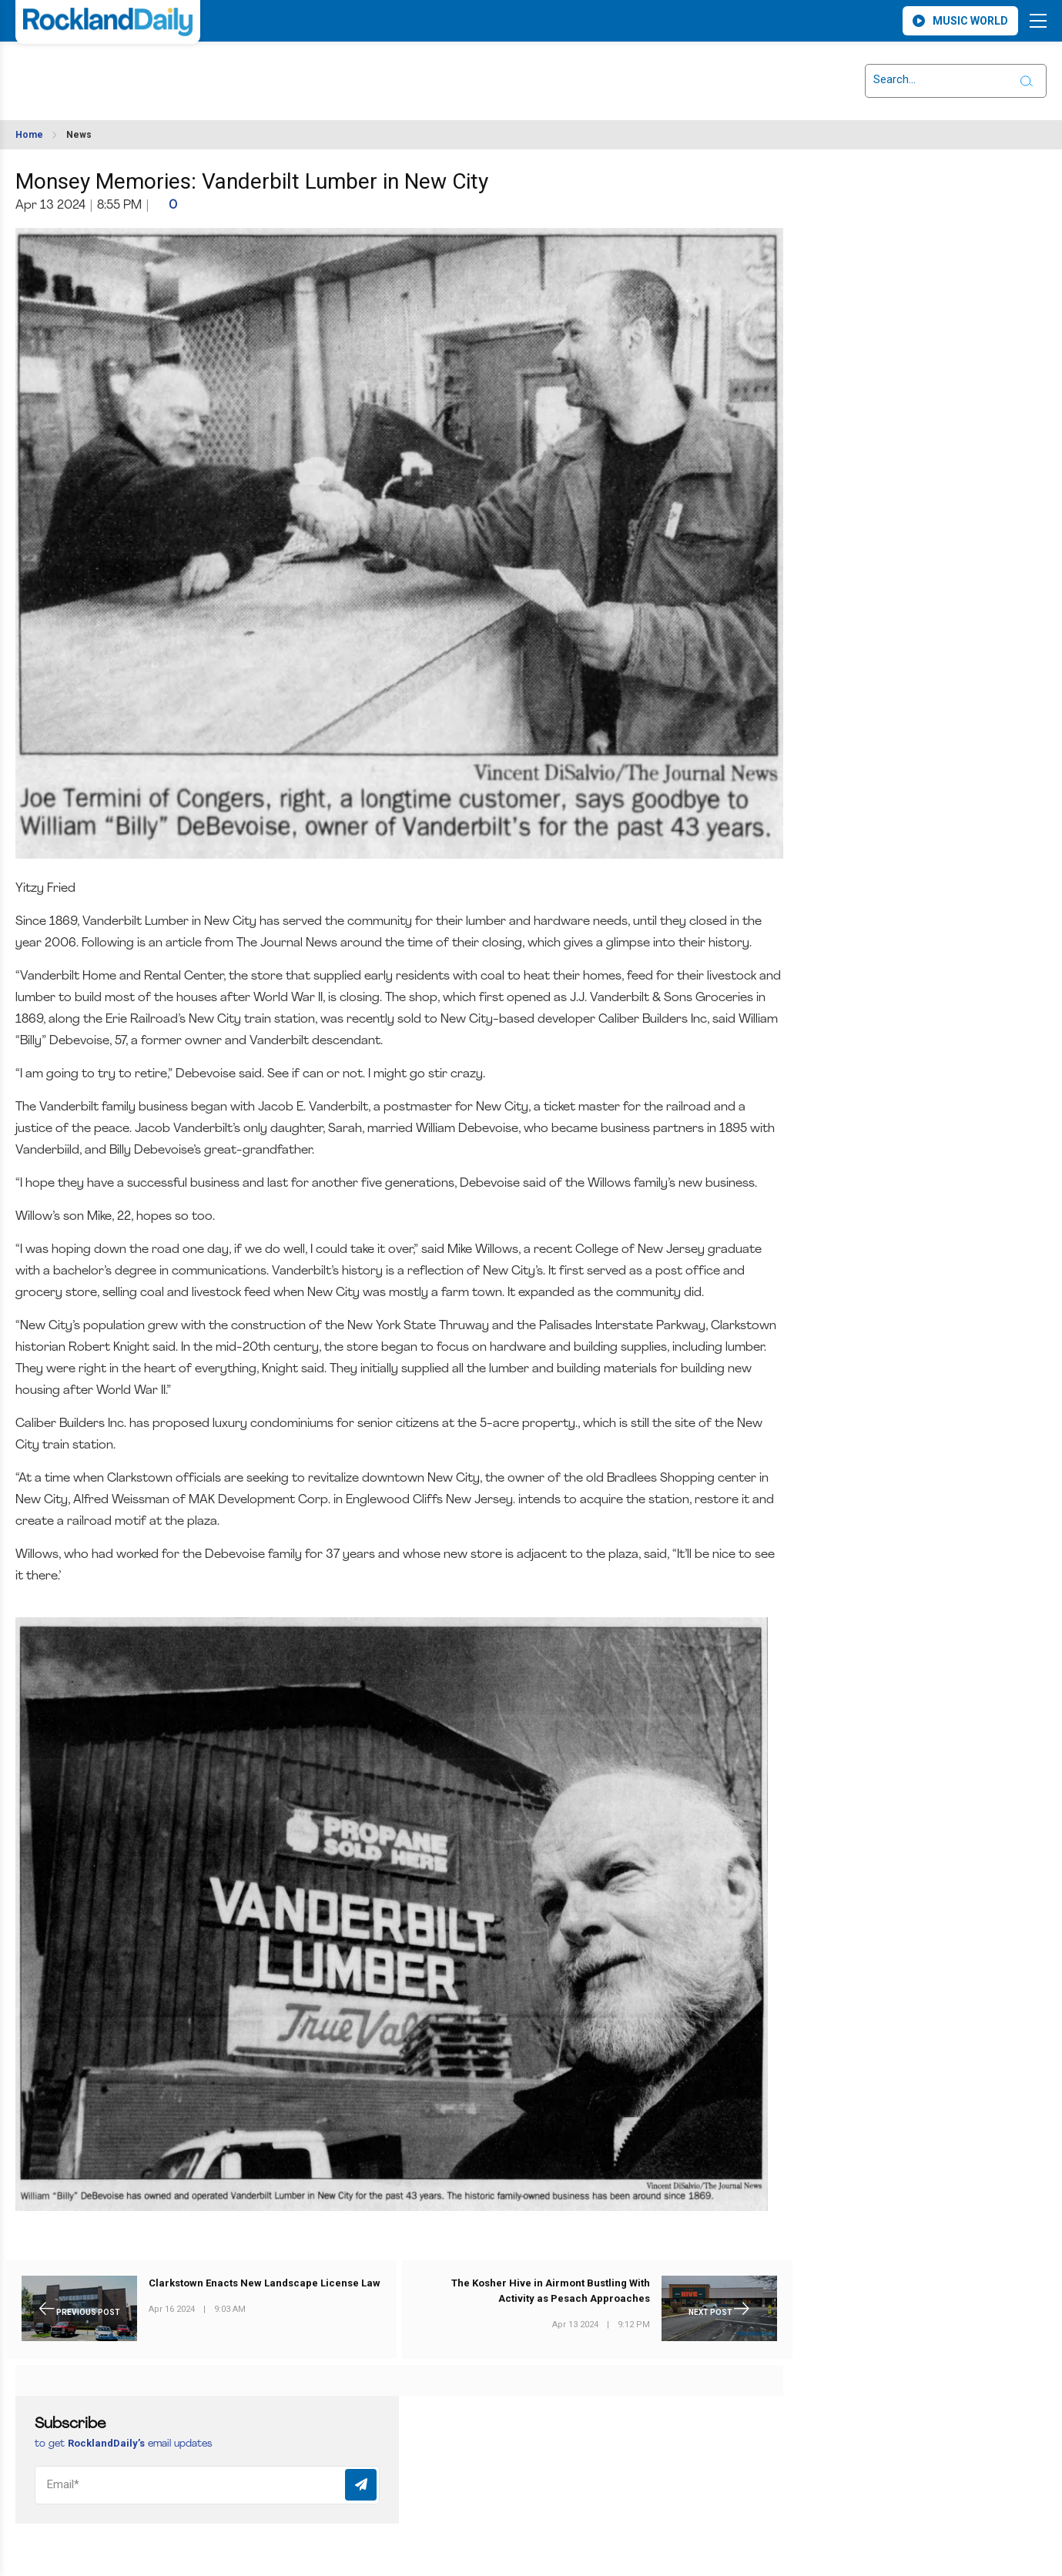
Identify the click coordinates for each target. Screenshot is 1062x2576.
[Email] (207, 2485)
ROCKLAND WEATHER (152, 71)
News (79, 134)
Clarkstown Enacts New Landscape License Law (264, 2283)
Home (29, 134)
